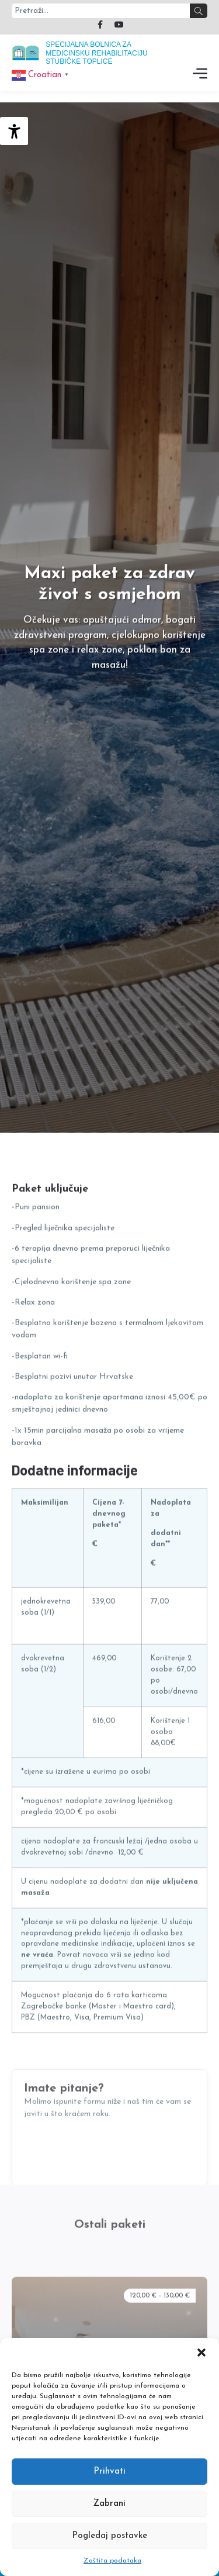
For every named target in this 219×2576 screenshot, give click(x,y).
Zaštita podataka (112, 2560)
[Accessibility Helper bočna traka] (14, 131)
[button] (201, 2352)
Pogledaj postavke (109, 2536)
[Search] (198, 11)
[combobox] (101, 11)
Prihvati (109, 2471)
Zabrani (109, 2503)
